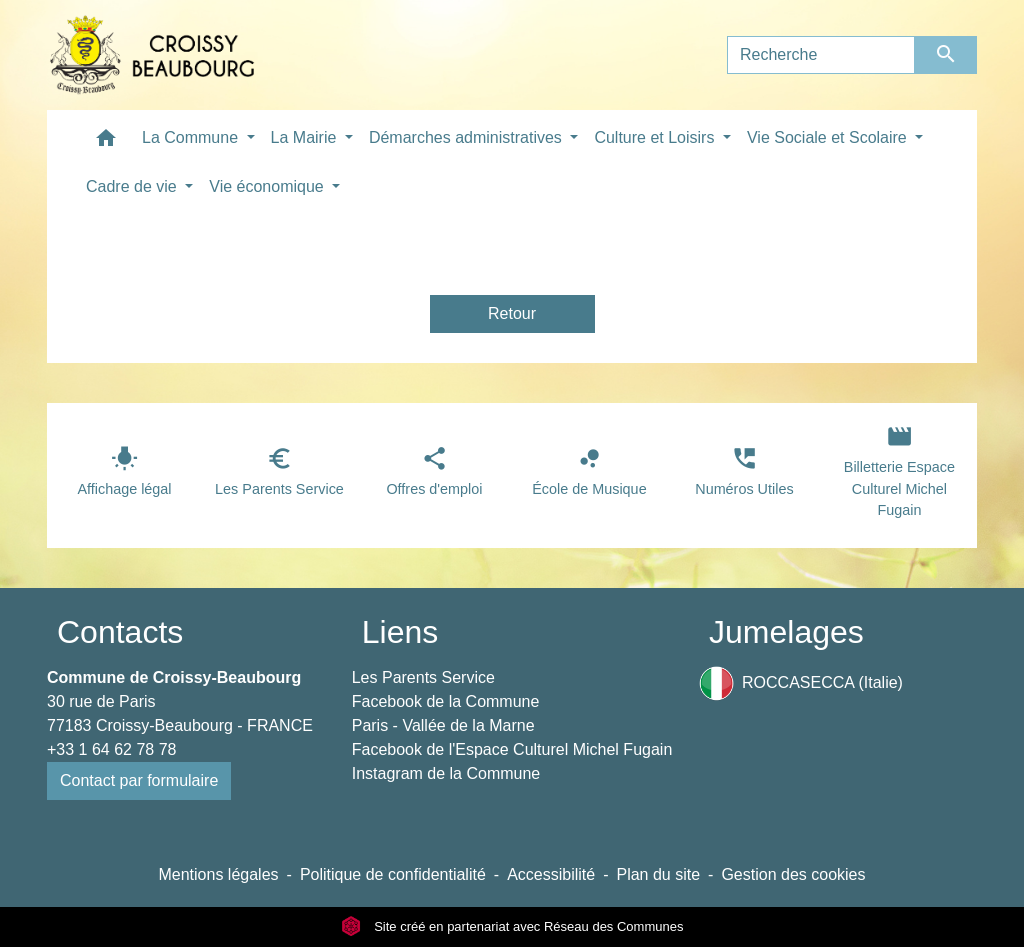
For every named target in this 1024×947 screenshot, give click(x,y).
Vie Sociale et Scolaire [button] (829, 137)
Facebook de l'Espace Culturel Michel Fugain (512, 749)
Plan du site (658, 874)
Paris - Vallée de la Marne (443, 725)
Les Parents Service (423, 677)
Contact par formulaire (139, 780)
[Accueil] (152, 55)
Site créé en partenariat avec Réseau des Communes (512, 926)
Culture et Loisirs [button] (656, 137)
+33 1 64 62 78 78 (111, 749)
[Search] (821, 55)
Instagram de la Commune (446, 773)
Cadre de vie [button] (133, 186)
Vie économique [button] (268, 186)
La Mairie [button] (306, 137)
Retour (512, 313)
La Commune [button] (192, 137)
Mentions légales (218, 874)
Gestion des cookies (793, 874)
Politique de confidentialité (393, 874)
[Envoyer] (946, 55)
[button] (106, 142)
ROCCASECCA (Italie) (801, 683)
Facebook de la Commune (446, 701)
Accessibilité (551, 874)
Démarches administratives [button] (467, 137)
